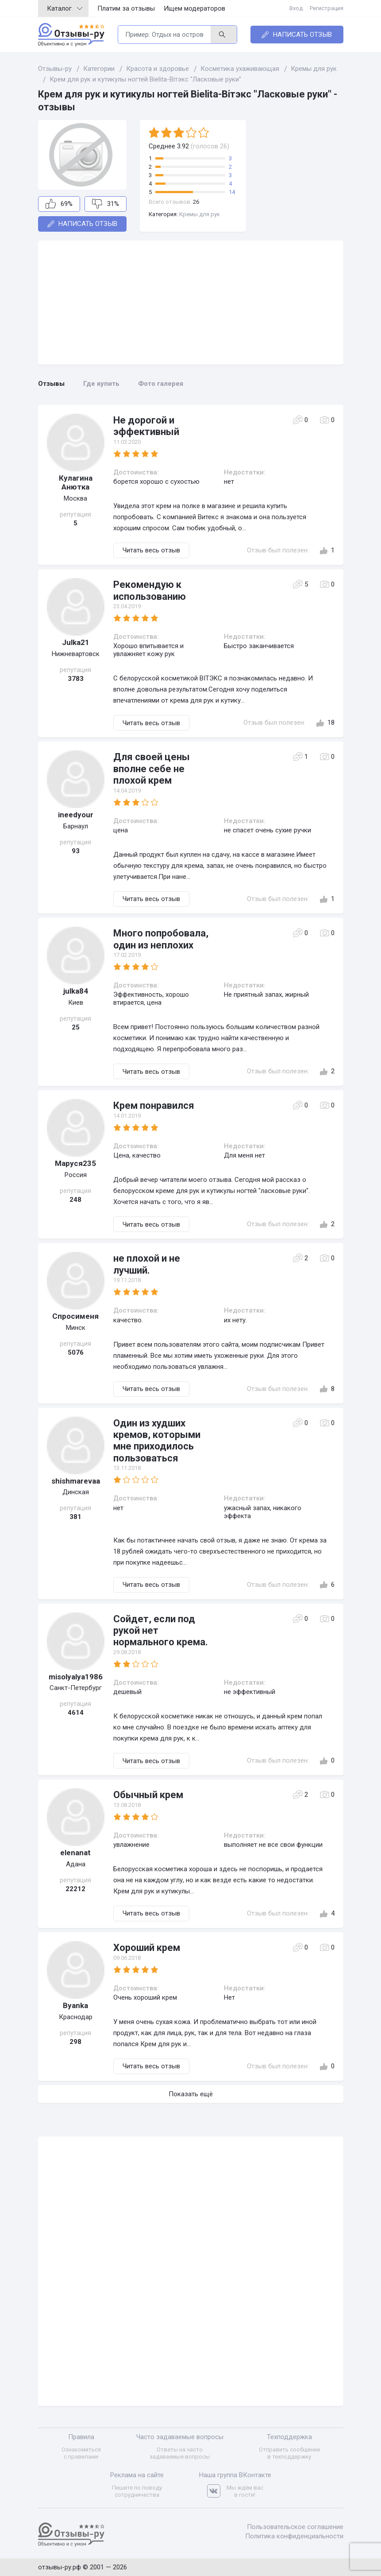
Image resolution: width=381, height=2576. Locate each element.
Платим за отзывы (126, 8)
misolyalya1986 (76, 1676)
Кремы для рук (199, 214)
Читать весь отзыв (151, 550)
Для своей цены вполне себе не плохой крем (151, 768)
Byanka (75, 2005)
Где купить (101, 384)
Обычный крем (148, 1794)
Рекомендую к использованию (149, 590)
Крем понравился (153, 1105)
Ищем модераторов (194, 8)
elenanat (75, 1852)
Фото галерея (160, 384)
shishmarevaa (75, 1480)
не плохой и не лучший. (146, 1264)
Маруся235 (75, 1163)
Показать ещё (191, 2094)
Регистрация (326, 8)
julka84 (75, 991)
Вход (296, 8)
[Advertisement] (190, 303)
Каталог (64, 8)
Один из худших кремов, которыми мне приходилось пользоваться (156, 1441)
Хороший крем (146, 1947)
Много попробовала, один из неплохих (160, 939)
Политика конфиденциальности (294, 2536)
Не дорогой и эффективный (146, 426)
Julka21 (75, 642)
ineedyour (75, 814)
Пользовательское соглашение (295, 2527)
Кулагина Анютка (75, 482)
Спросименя (75, 1316)
